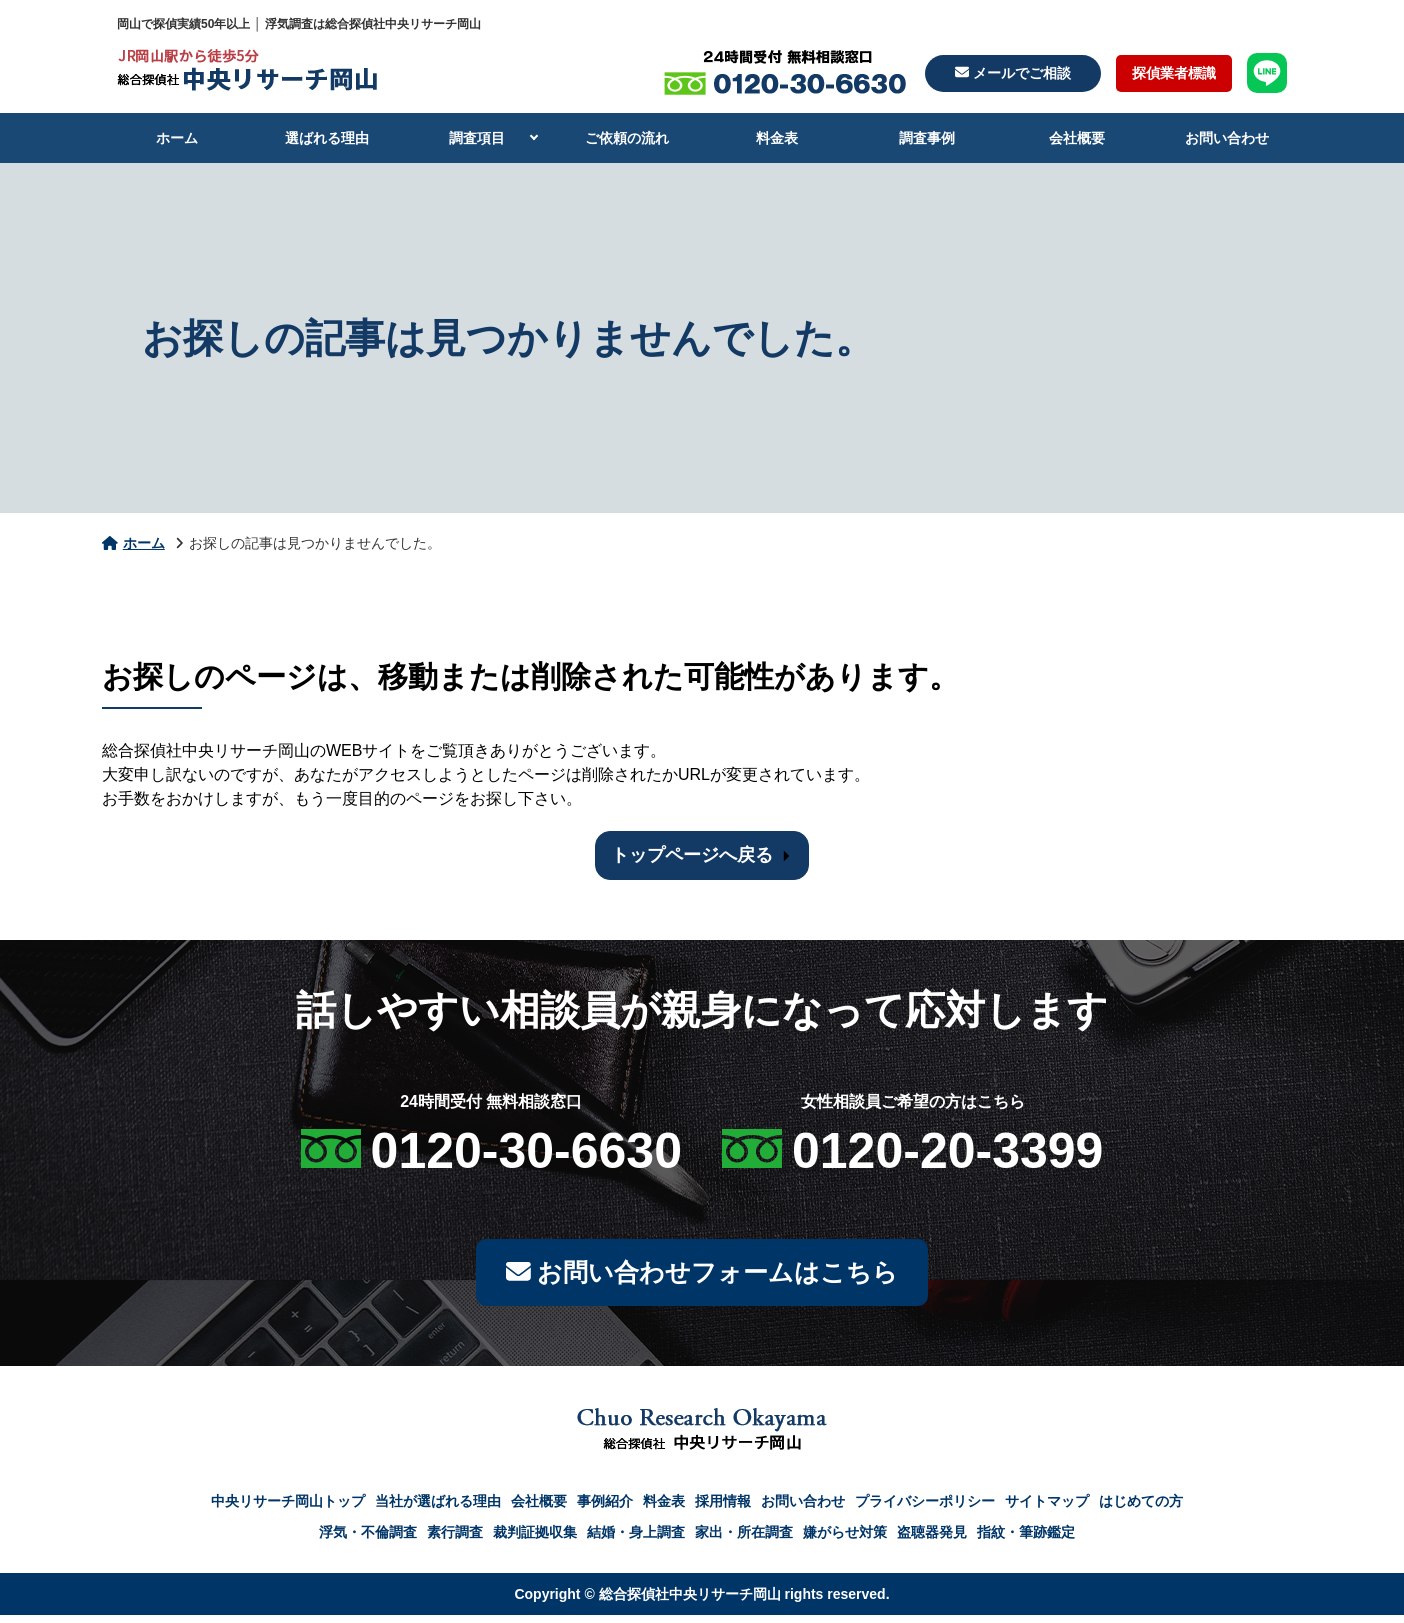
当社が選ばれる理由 (438, 1509)
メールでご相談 (1013, 73)
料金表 (777, 138)
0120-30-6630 (526, 1151)
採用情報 (723, 1509)
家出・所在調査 (744, 1540)
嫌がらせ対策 (845, 1540)
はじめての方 (1141, 1509)
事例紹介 (605, 1509)
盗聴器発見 (932, 1540)
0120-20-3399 (947, 1151)
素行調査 (455, 1540)
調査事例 (927, 138)
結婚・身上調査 (636, 1540)
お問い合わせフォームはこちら (701, 1276)
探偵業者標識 (1174, 73)
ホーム (177, 138)
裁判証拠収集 (535, 1540)
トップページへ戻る (692, 855)
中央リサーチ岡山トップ (288, 1509)
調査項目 (477, 138)
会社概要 (1077, 138)
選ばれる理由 (327, 138)
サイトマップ (1047, 1509)
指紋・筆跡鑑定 (1026, 1540)
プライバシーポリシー (925, 1509)
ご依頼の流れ (627, 138)
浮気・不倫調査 (368, 1540)
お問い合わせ (1227, 138)
